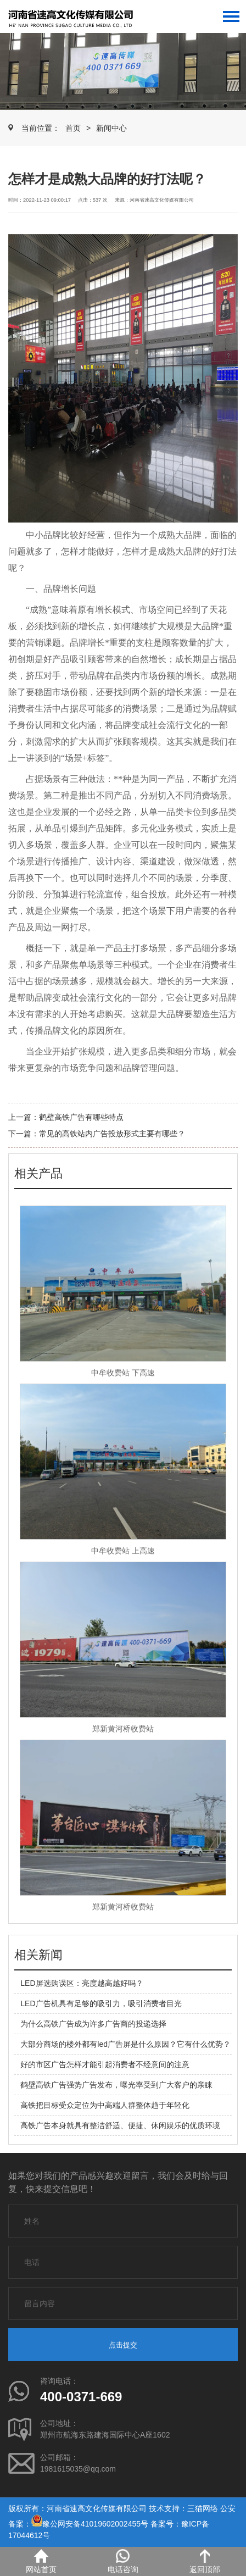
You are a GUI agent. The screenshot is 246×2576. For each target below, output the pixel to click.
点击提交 (123, 2345)
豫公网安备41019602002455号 (95, 2523)
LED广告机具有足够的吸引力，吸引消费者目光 (100, 2003)
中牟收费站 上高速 (123, 1550)
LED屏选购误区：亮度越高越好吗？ (81, 1983)
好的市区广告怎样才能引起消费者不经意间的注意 (104, 2064)
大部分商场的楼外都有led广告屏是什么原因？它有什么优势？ (125, 2044)
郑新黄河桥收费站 (123, 1728)
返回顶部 (204, 2561)
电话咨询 (123, 2561)
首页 (73, 128)
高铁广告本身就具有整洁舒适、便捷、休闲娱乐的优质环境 (120, 2125)
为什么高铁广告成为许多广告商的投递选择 (93, 2023)
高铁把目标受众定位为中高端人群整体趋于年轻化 (104, 2105)
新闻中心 (111, 128)
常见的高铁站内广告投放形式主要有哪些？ (112, 1133)
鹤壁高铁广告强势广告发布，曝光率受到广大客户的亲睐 (116, 2084)
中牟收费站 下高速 (123, 1372)
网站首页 (41, 2561)
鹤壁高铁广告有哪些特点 (81, 1117)
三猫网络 (202, 2508)
